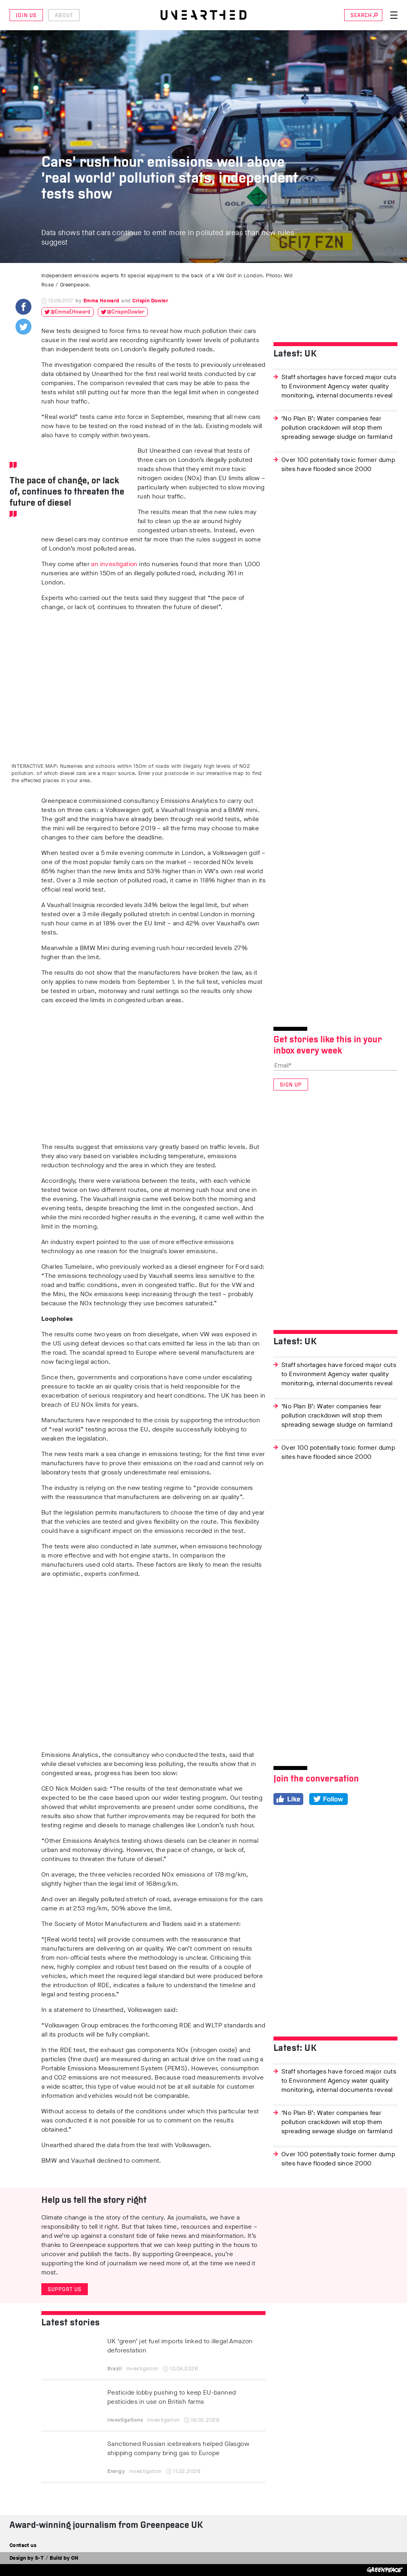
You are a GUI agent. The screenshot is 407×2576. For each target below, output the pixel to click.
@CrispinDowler (125, 312)
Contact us (23, 2545)
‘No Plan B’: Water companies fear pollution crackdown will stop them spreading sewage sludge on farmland (336, 427)
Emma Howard (101, 300)
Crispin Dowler (150, 300)
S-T (39, 2558)
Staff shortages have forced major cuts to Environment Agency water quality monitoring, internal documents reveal (338, 386)
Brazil (114, 2368)
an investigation (114, 564)
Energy (116, 2471)
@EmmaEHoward (70, 312)
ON (75, 2558)
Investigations (125, 2419)
